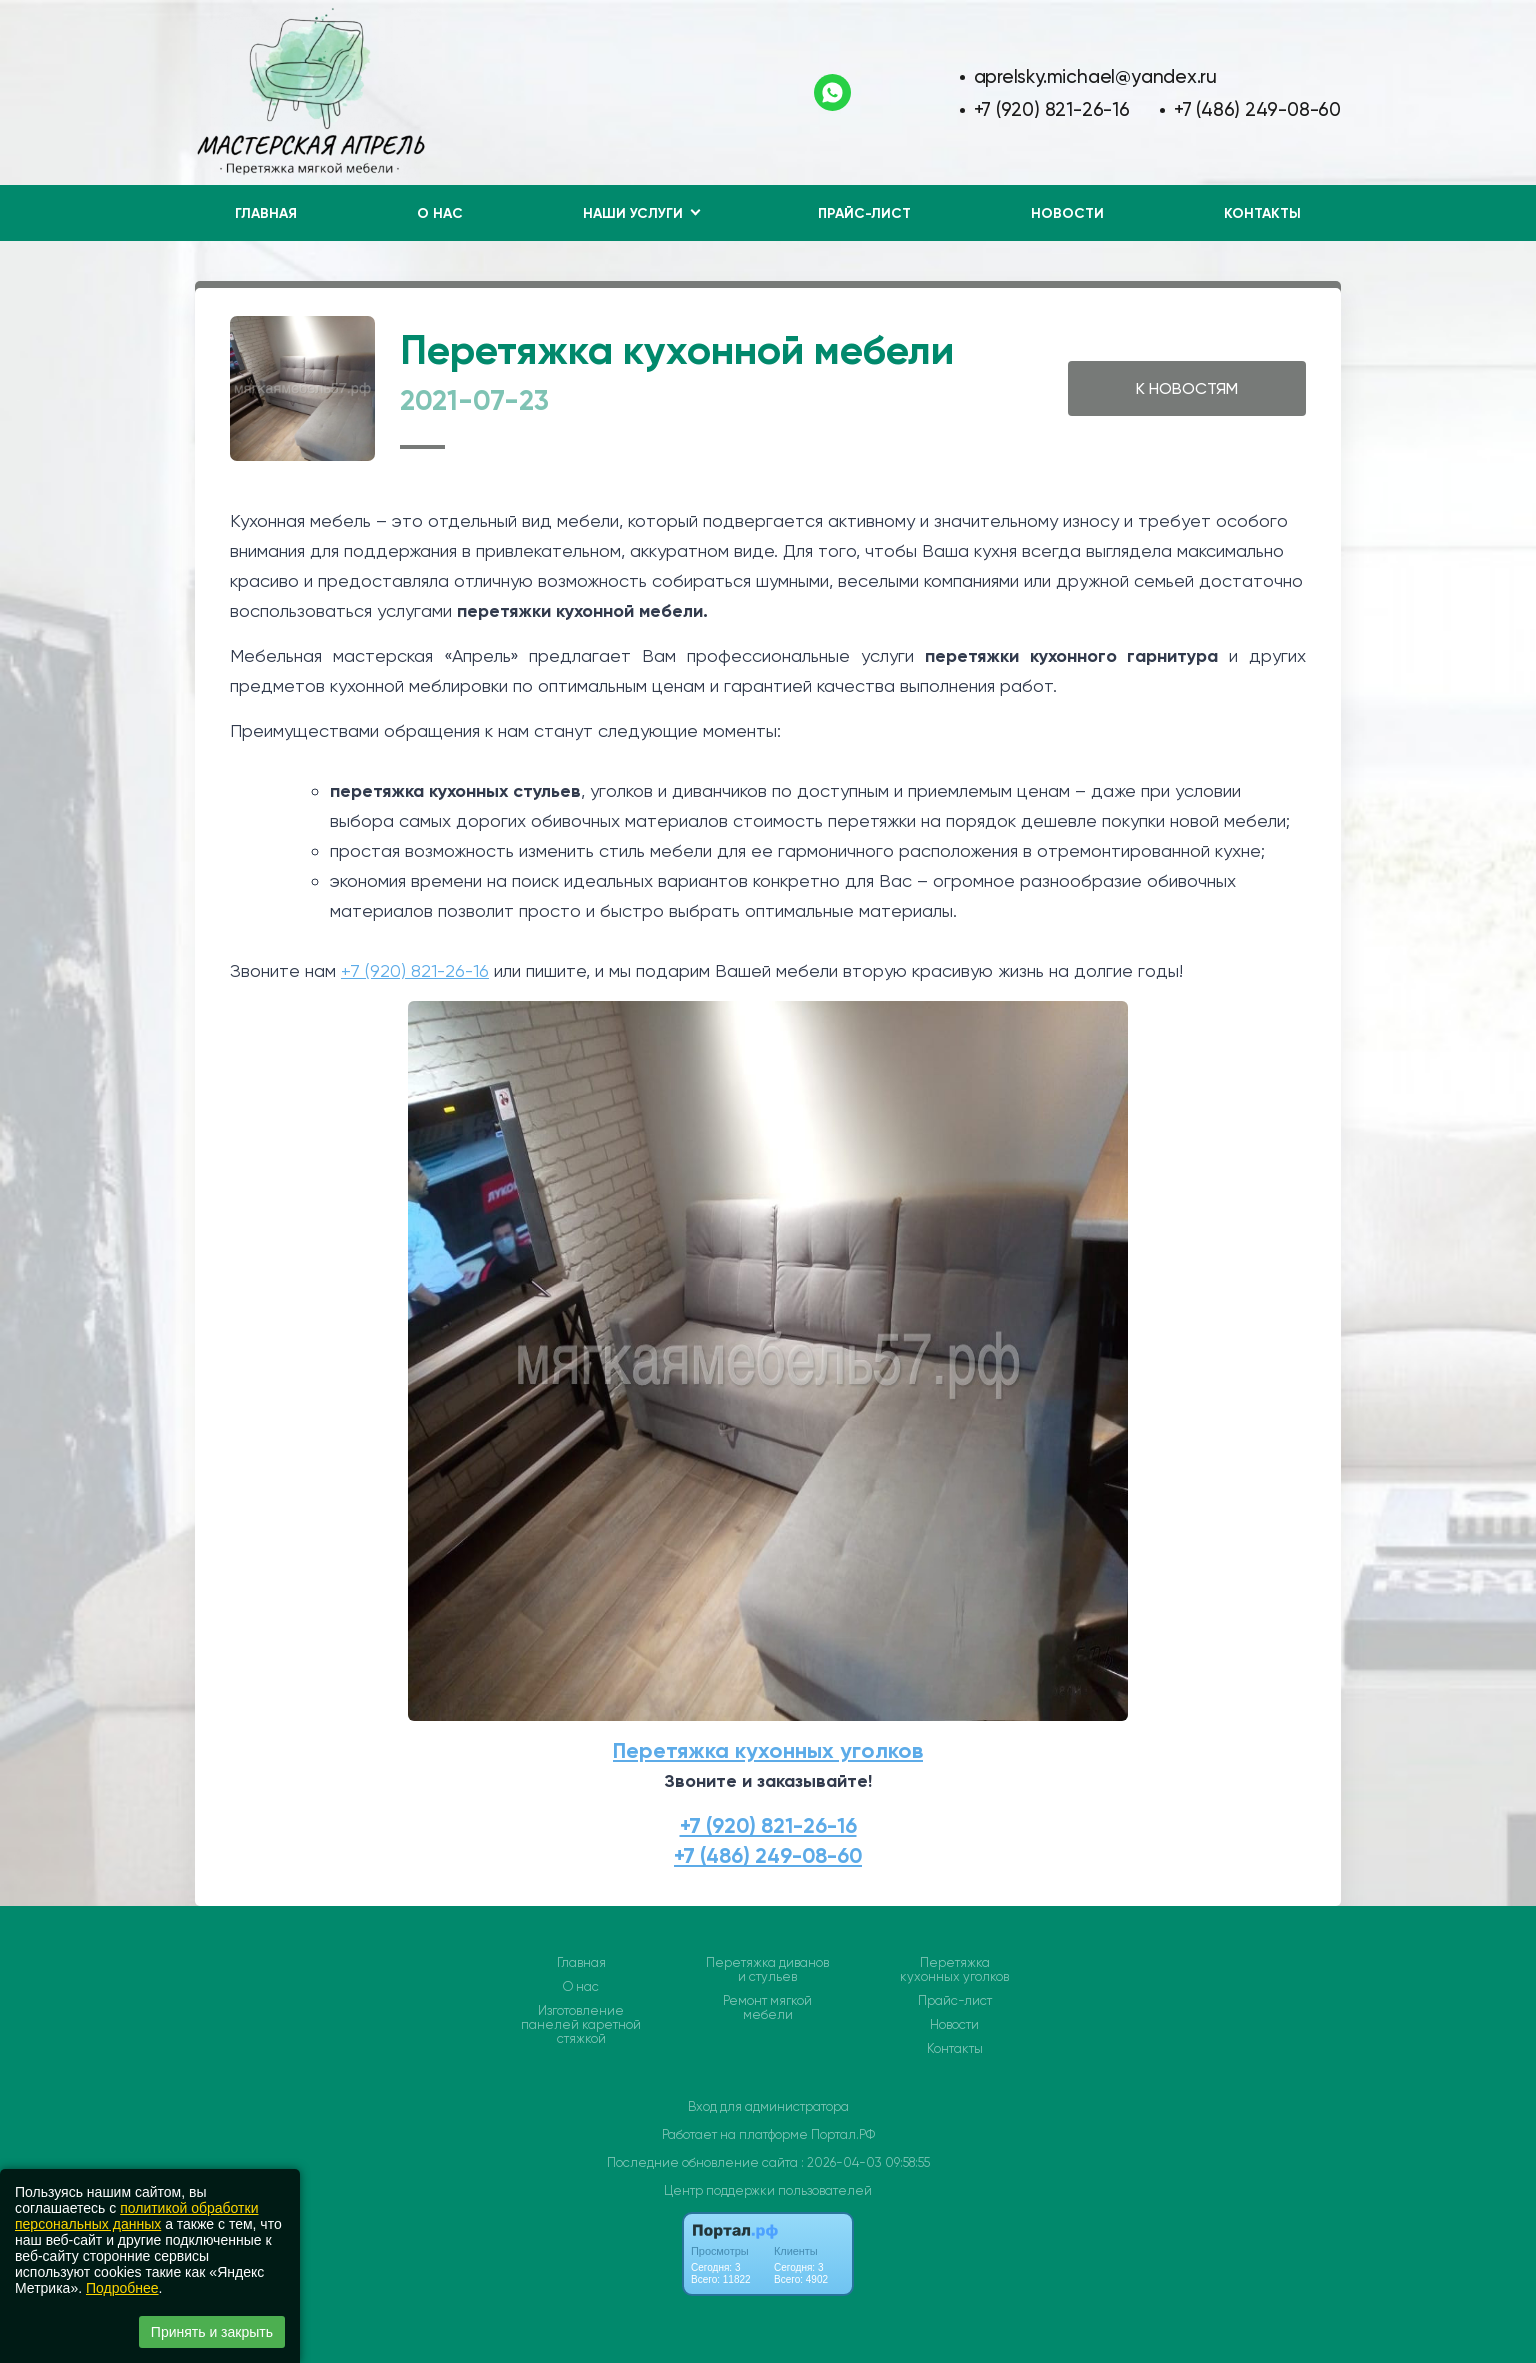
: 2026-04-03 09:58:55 (865, 2162)
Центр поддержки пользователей (768, 2190)
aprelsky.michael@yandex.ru (1096, 76)
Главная (266, 213)
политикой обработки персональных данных (136, 2216)
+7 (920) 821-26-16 (1052, 109)
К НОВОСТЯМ (1187, 388)
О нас (440, 213)
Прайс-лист (864, 213)
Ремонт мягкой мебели (767, 2008)
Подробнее (122, 2288)
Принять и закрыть (212, 2332)
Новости (1067, 213)
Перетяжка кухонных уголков (768, 1750)
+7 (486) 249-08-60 (1257, 109)
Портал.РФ (843, 2134)
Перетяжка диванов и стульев (767, 1970)
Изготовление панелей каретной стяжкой (581, 2025)
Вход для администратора (768, 2106)
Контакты (1262, 213)
